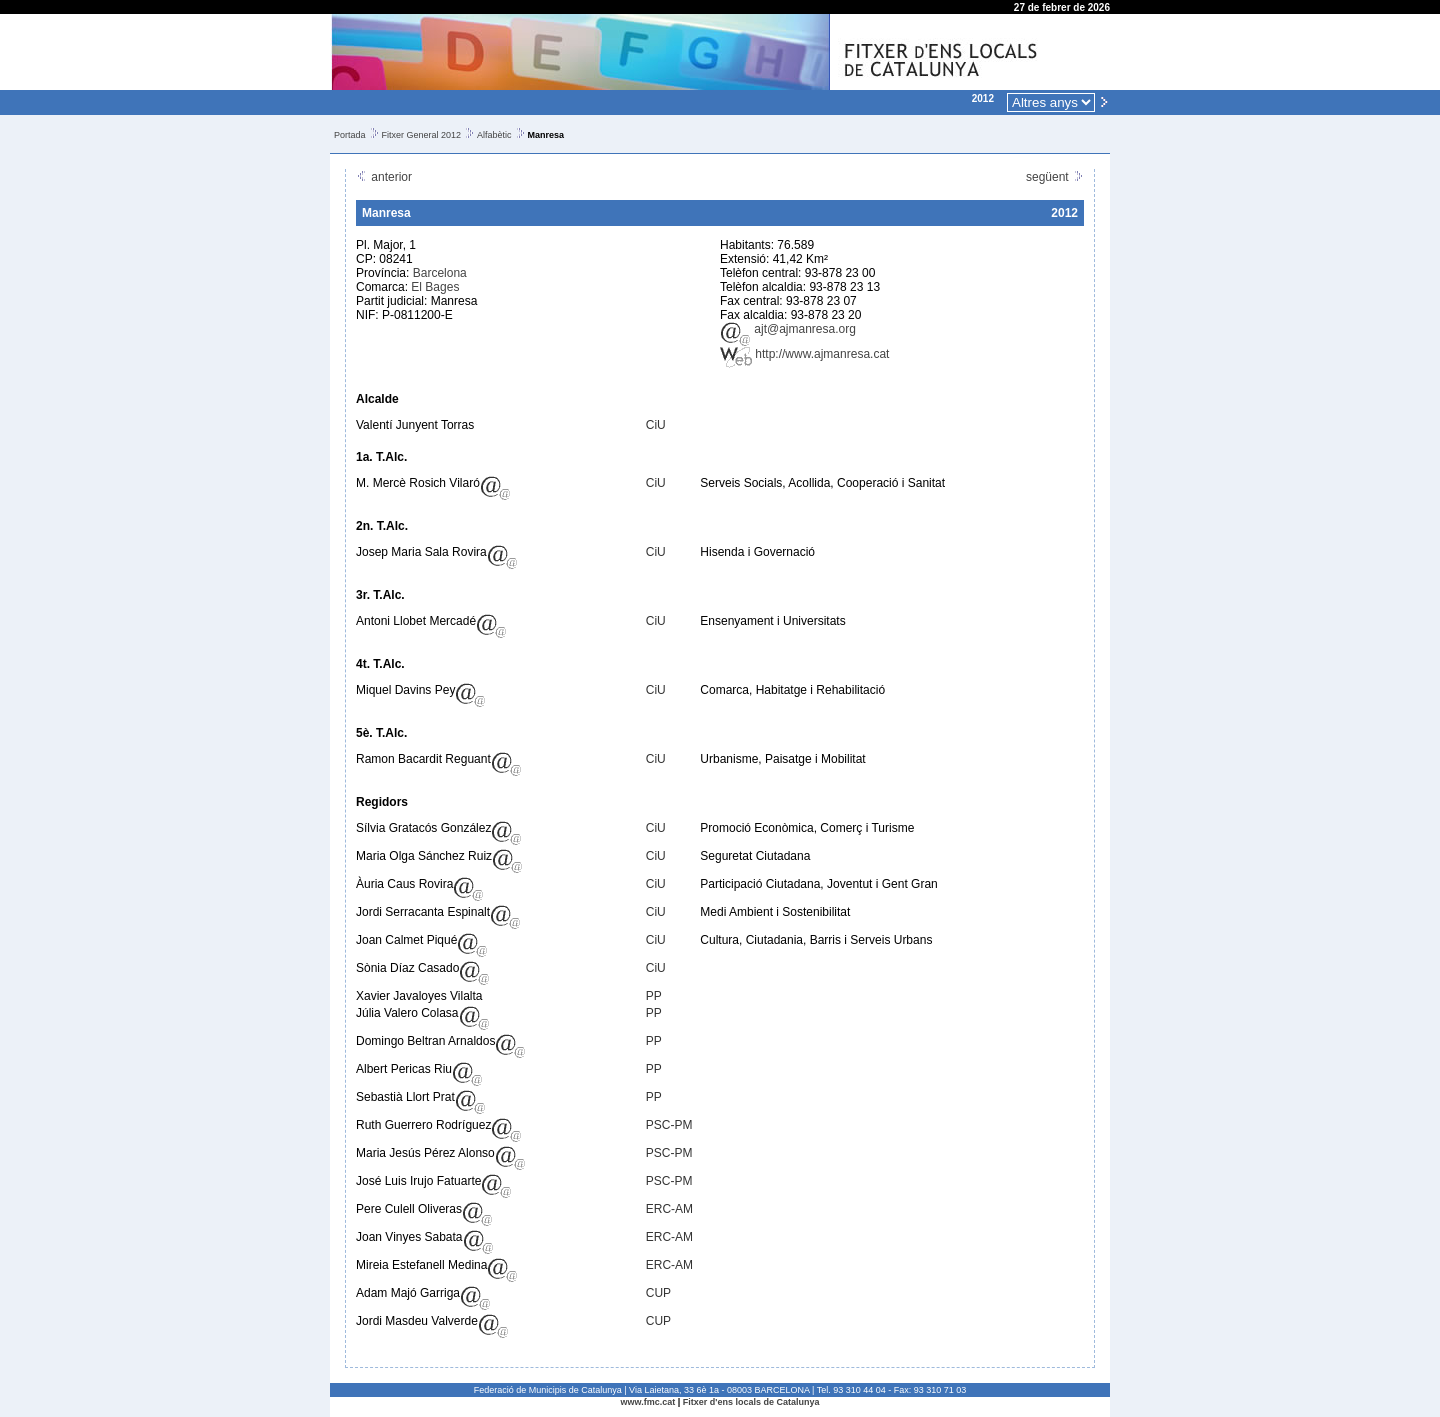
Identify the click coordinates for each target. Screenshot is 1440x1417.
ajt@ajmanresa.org (788, 329)
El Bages (435, 287)
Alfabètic (494, 135)
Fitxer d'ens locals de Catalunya (751, 1402)
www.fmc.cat (648, 1402)
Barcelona (440, 273)
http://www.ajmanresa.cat (804, 354)
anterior (384, 177)
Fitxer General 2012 (422, 135)
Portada (350, 135)
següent (1055, 177)
